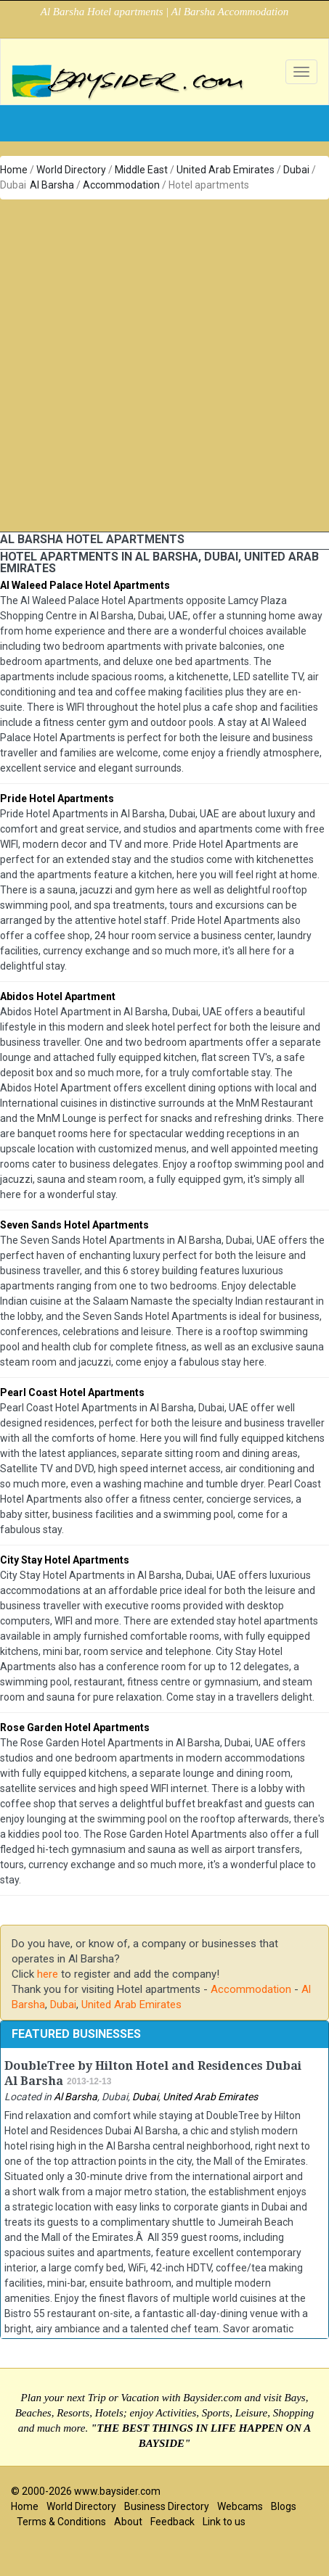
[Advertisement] (159, 365)
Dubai (296, 170)
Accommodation (121, 185)
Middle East (141, 170)
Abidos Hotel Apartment (57, 996)
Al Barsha (52, 185)
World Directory (71, 170)
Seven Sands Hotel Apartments (74, 1225)
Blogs (283, 2506)
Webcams (240, 2506)
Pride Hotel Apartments (57, 798)
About (128, 2521)
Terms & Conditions (61, 2521)
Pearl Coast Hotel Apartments (72, 1392)
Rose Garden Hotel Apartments (75, 1727)
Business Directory (166, 2506)
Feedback (172, 2521)
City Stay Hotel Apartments (64, 1560)
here (47, 1974)
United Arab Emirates (225, 170)
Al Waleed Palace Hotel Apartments (85, 585)
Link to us (224, 2521)
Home (14, 170)
